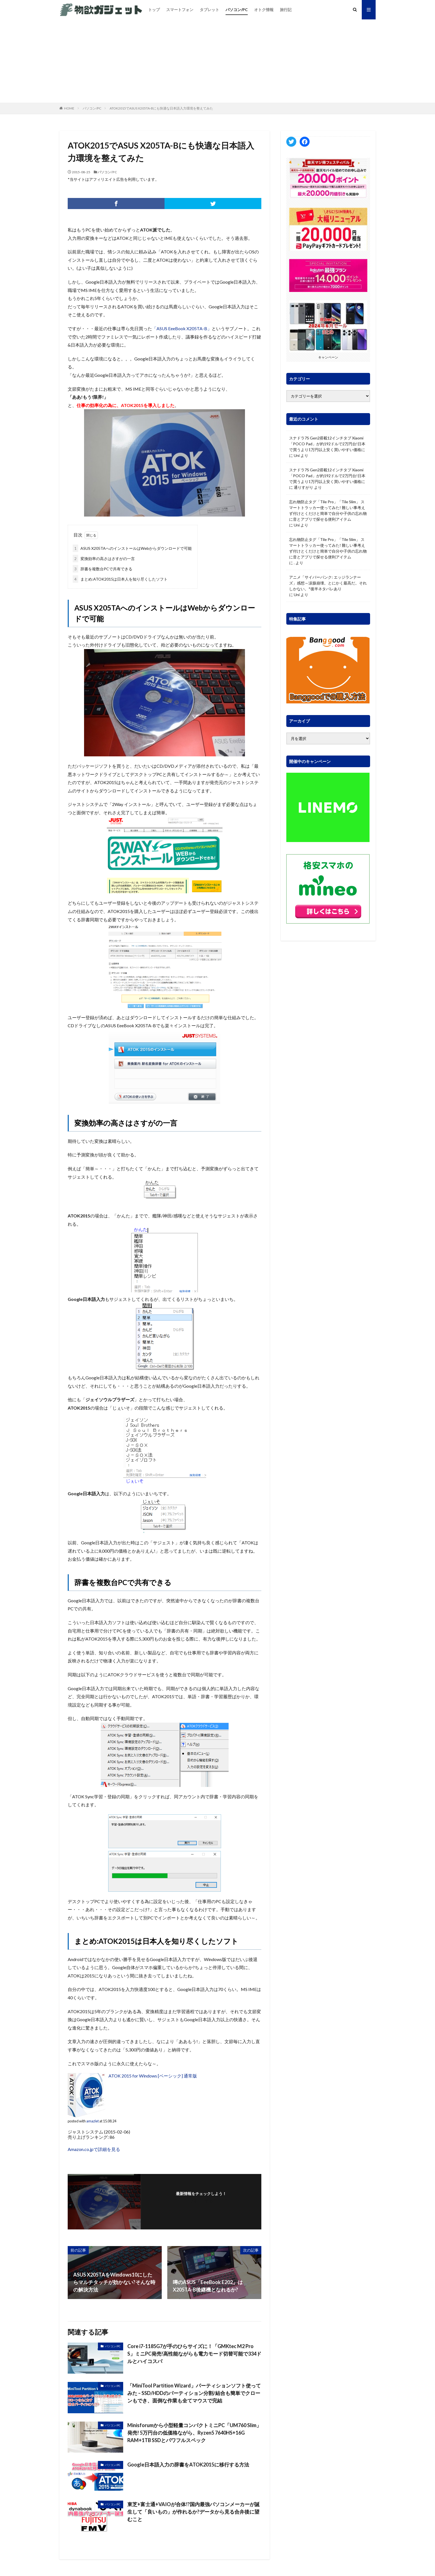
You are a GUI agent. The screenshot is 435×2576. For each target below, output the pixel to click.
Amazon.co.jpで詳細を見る (94, 2149)
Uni (297, 455)
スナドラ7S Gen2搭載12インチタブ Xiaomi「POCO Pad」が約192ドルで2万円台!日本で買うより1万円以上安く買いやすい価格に (327, 444)
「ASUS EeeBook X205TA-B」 (182, 328)
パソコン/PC (237, 9)
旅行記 (286, 9)
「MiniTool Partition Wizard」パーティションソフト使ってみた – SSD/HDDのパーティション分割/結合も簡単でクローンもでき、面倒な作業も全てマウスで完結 (194, 2393)
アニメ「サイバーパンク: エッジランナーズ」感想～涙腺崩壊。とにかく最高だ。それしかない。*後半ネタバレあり (328, 583)
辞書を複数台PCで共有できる (102, 569)
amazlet (92, 2121)
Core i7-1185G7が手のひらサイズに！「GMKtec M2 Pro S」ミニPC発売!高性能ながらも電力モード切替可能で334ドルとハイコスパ (194, 2353)
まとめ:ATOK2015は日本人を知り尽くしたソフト (120, 579)
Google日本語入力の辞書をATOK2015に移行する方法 (188, 2464)
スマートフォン (179, 9)
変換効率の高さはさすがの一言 (104, 558)
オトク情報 (264, 9)
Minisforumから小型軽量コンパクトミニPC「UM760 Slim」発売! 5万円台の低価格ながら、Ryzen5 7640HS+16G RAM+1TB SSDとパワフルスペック (194, 2432)
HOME (69, 108)
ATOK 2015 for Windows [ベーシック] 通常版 (152, 2075)
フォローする (201, 2201)
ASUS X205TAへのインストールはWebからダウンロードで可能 (132, 548)
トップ (154, 9)
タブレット (209, 9)
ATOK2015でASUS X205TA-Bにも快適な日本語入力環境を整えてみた (161, 108)
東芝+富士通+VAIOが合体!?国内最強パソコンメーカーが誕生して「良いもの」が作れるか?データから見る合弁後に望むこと (193, 2511)
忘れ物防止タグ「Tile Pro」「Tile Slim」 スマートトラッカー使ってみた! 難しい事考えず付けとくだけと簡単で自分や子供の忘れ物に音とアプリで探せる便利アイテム (328, 510)
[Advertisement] (217, 61)
